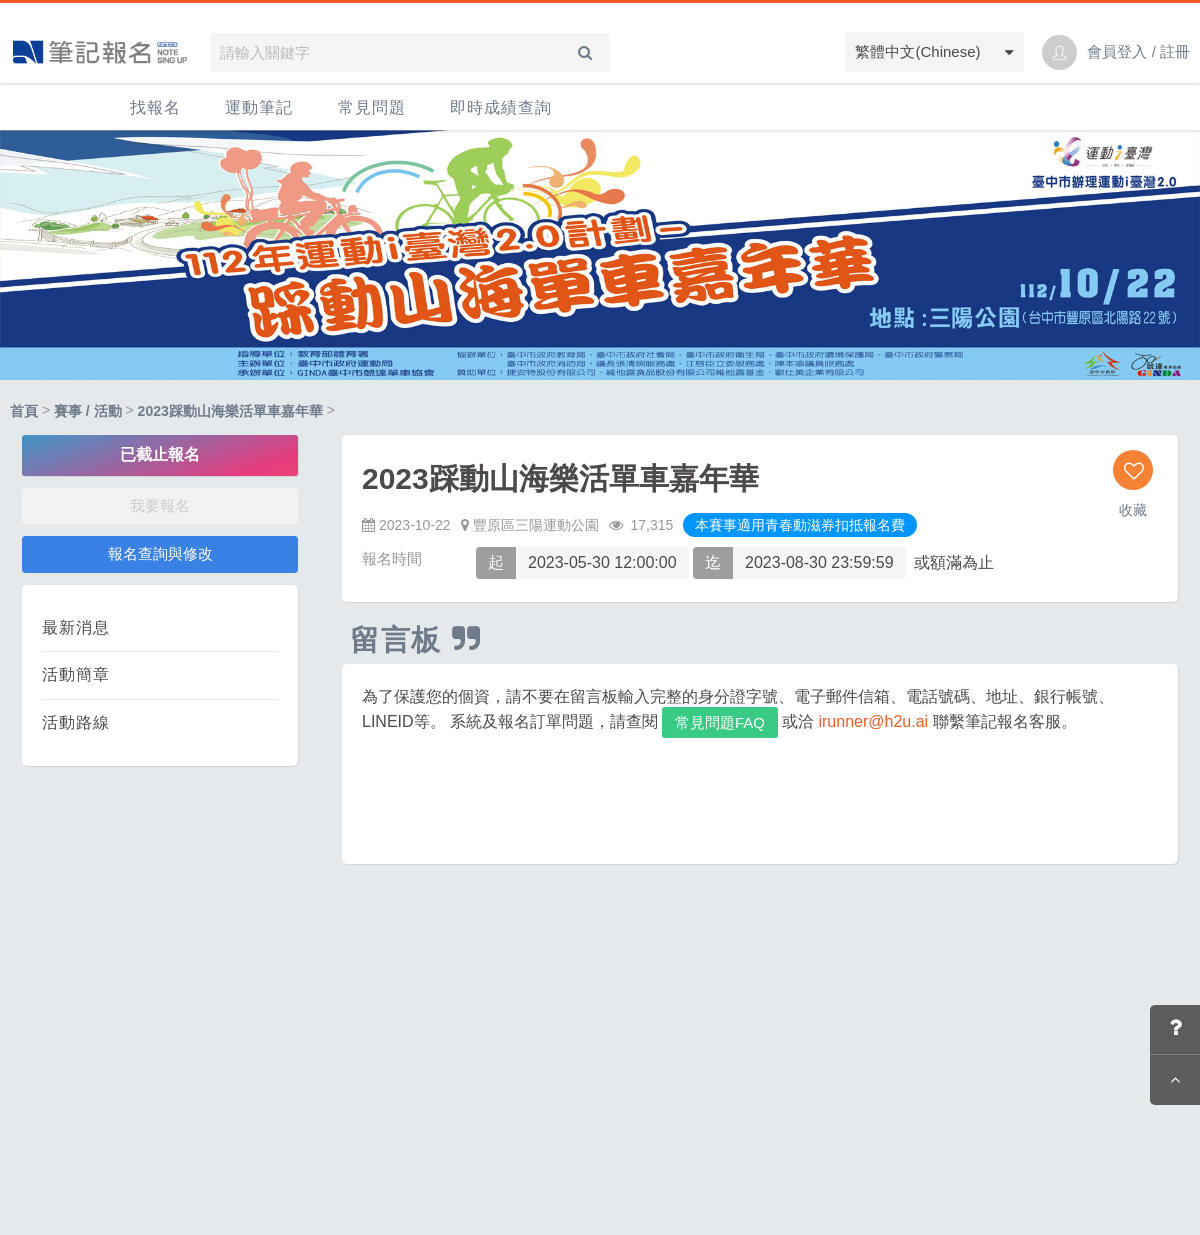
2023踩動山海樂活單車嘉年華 (230, 411)
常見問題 (372, 107)
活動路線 (76, 722)
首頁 (24, 411)
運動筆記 (259, 107)
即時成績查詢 (501, 107)
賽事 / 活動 (88, 411)
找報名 (155, 107)
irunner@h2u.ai (873, 721)
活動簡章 (76, 674)
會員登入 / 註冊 (1138, 51)
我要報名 (160, 505)
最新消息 (76, 627)
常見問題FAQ (720, 722)
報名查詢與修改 (160, 553)
